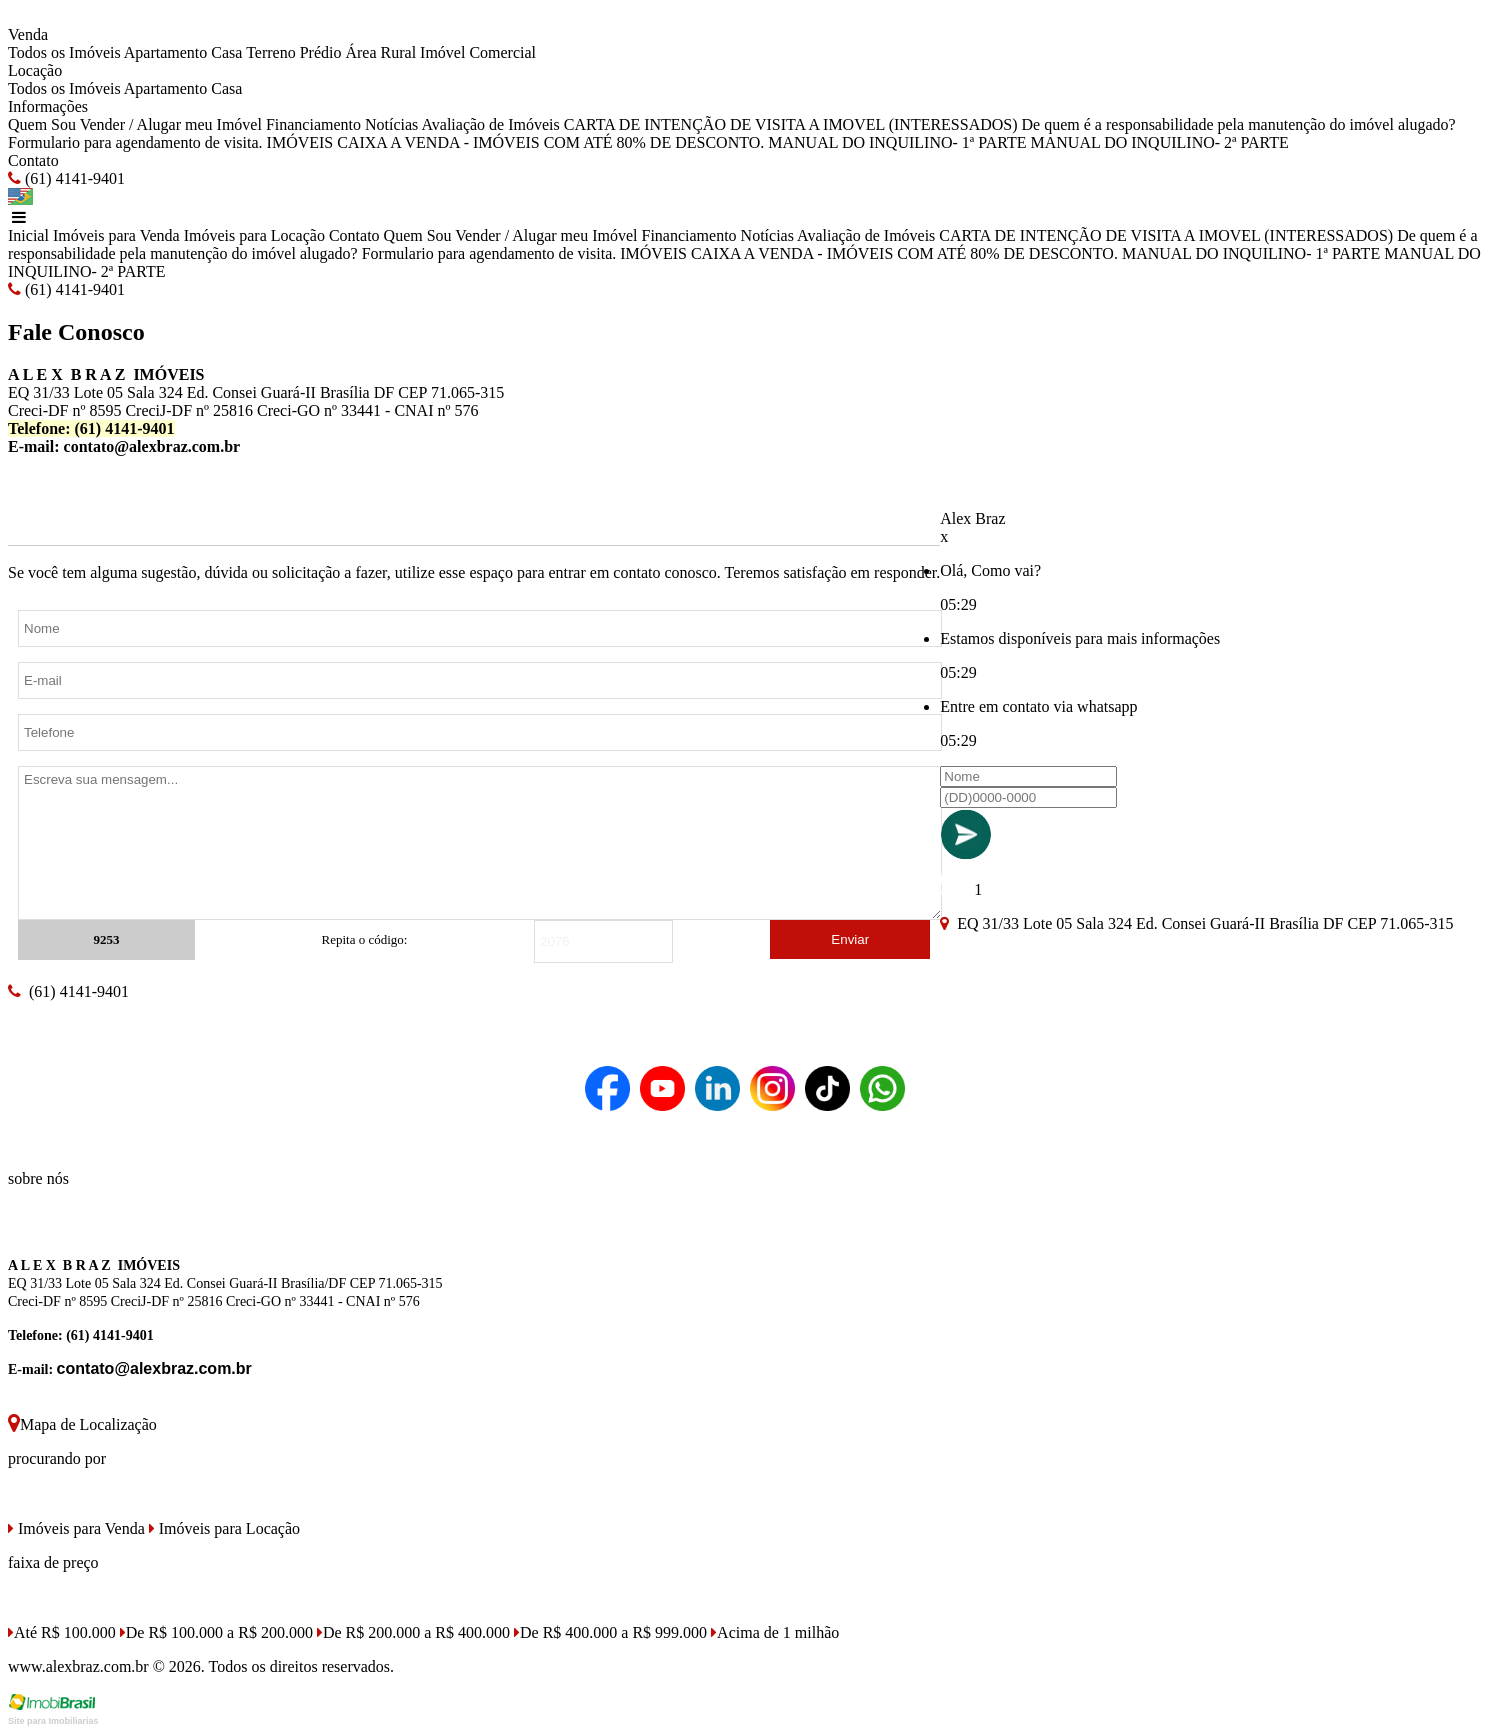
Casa (226, 52)
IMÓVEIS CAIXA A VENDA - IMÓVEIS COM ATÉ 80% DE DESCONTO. (516, 142)
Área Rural (380, 52)
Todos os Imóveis (64, 52)
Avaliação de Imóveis (490, 124)
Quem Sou (42, 124)
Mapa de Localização (82, 1424)
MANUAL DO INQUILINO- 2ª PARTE (1160, 142)
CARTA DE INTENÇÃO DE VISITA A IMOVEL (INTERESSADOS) (791, 124)
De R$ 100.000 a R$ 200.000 (216, 1632)
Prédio (321, 52)
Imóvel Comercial (478, 52)
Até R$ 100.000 (62, 1632)
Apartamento (166, 52)
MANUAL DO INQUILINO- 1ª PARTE (897, 142)
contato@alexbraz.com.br (152, 446)
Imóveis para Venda (116, 235)
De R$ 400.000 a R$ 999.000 (610, 1632)
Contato (33, 160)
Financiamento (313, 124)
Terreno (271, 52)
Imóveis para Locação (254, 235)
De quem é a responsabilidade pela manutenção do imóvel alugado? (1239, 124)
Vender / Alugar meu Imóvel (171, 124)
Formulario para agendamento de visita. (135, 142)
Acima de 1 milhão (775, 1632)
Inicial (28, 235)
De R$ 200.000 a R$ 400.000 (413, 1632)
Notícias (391, 124)
